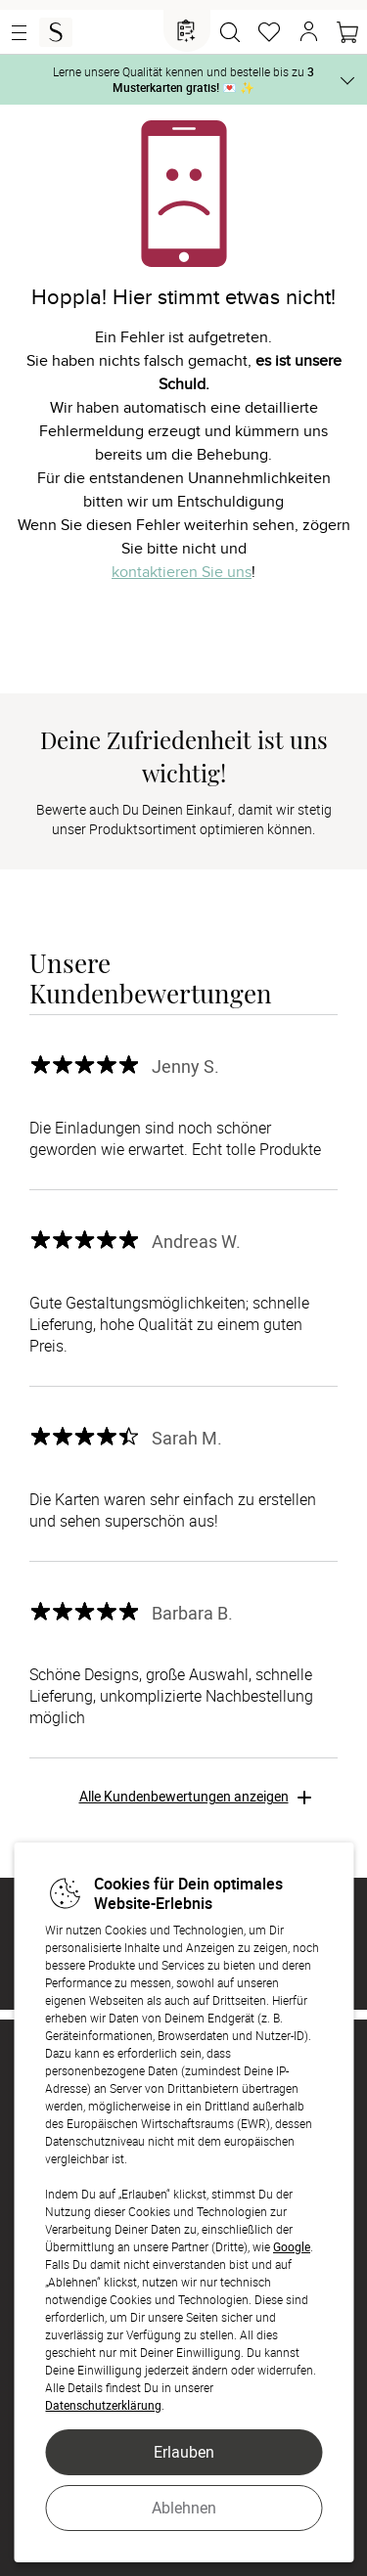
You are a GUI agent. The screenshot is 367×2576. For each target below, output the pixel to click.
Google (291, 2246)
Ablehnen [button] (184, 2507)
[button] (308, 32)
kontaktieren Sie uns (182, 572)
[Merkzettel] (269, 32)
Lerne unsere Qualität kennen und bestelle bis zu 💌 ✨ (183, 79)
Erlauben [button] (184, 2452)
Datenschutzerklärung (103, 2405)
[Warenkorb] (347, 32)
